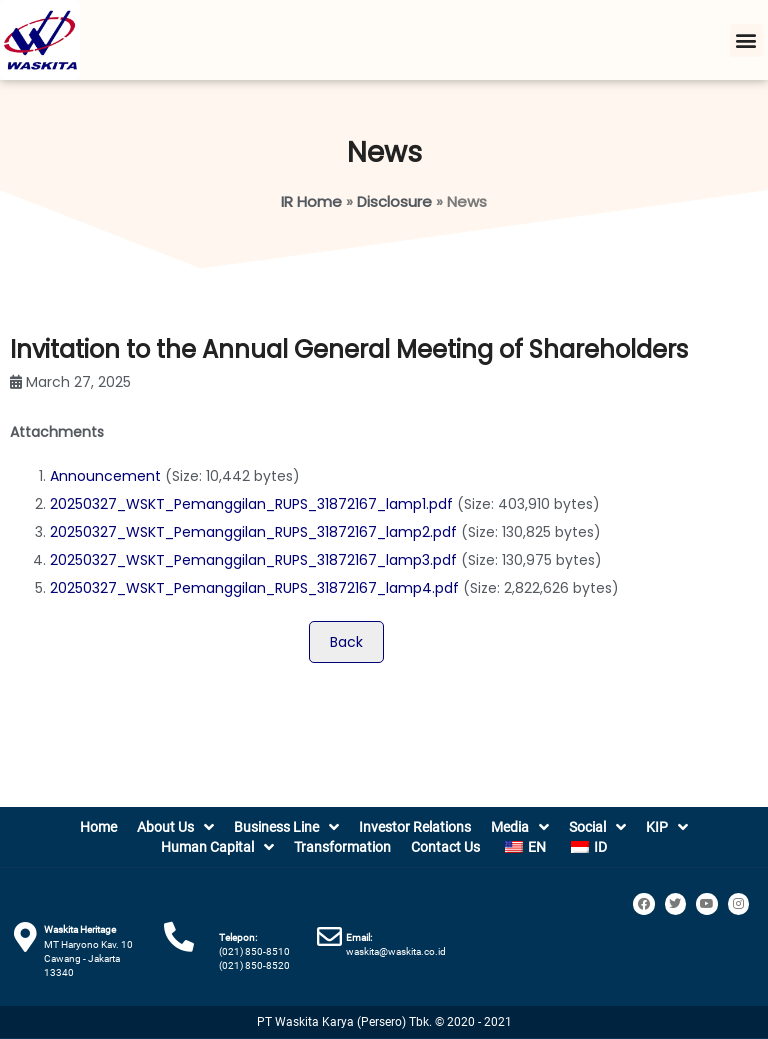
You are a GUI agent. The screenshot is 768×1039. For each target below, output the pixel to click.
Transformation (342, 847)
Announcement (105, 476)
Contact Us (445, 847)
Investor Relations (415, 827)
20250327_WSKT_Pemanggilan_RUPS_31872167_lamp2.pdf (253, 532)
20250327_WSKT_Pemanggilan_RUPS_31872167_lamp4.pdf (254, 588)
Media (520, 827)
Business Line (286, 827)
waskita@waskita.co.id (396, 951)
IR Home (311, 201)
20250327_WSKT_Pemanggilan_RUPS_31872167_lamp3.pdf (253, 560)
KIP (667, 827)
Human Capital (217, 847)
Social (597, 827)
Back (346, 642)
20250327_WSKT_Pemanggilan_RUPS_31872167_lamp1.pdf (251, 504)
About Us (175, 827)
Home (98, 827)
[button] (746, 40)
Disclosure (394, 201)
